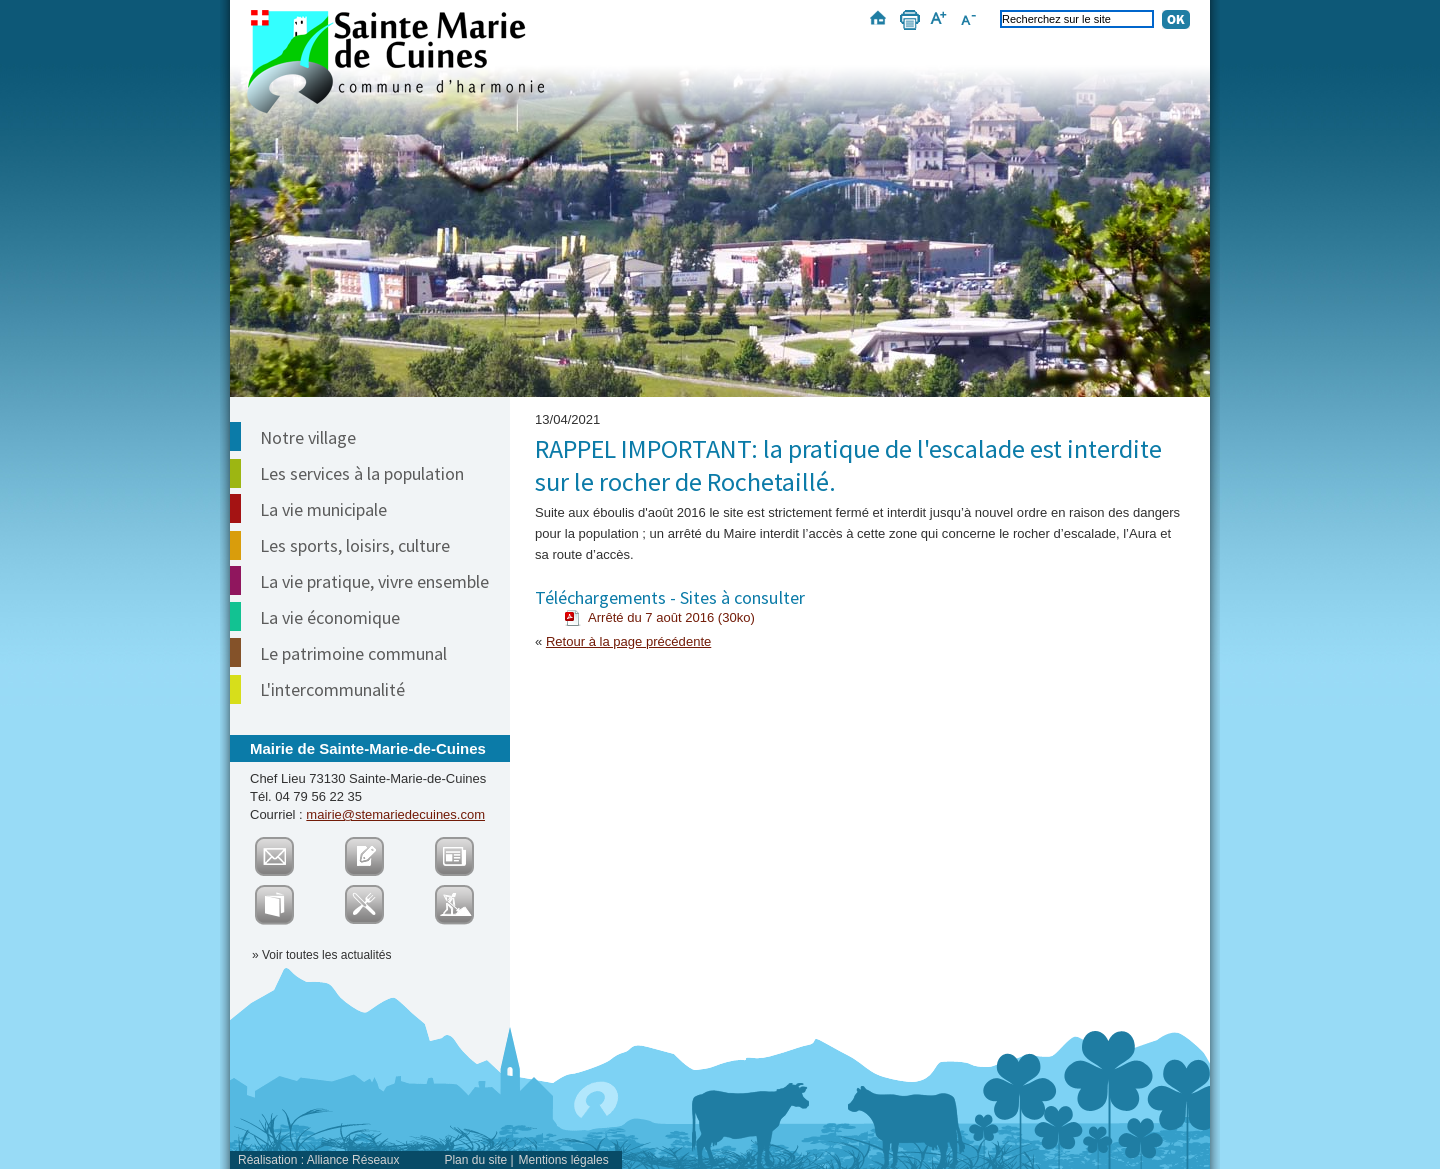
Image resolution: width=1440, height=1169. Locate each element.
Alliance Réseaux (353, 1160)
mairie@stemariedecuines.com (395, 814)
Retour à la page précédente (628, 641)
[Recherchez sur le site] (1077, 19)
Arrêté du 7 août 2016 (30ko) (671, 617)
